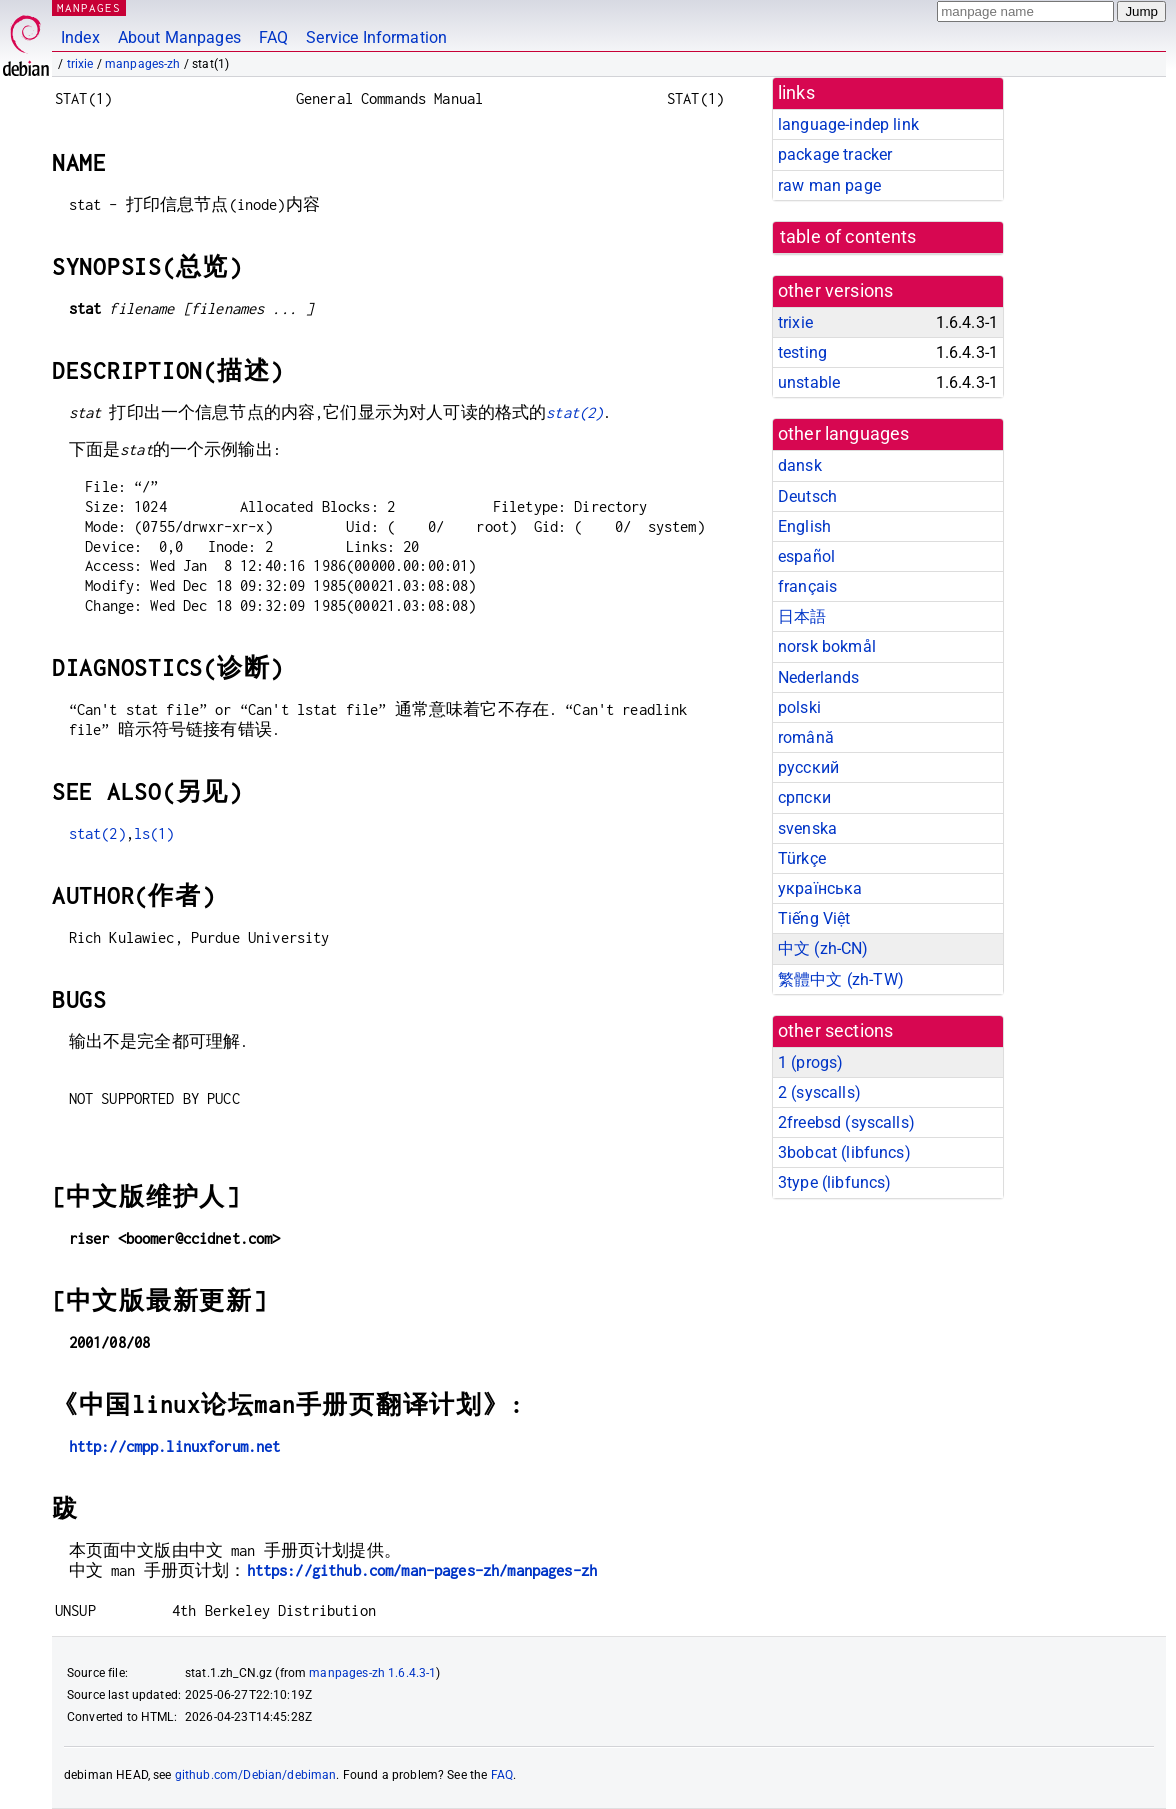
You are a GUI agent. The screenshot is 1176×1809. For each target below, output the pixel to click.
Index (80, 37)
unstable (809, 382)
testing (802, 352)
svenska (807, 828)
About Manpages (179, 37)
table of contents (848, 237)
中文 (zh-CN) (823, 948)
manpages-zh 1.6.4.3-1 (372, 1673)
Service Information (376, 37)
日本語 (802, 616)
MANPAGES (89, 7)
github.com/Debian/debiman (256, 1775)
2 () (819, 1092)
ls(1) (154, 833)
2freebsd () (846, 1122)
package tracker (835, 154)
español (806, 556)
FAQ (273, 37)
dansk (800, 465)
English (804, 526)
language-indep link (848, 124)
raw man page (829, 185)
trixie (80, 64)
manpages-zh (143, 64)
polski (799, 707)
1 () (810, 1062)
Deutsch (807, 496)
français (807, 586)
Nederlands (819, 677)
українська (820, 888)
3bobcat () (844, 1152)
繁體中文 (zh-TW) (841, 979)
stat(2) (574, 412)
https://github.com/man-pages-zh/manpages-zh (422, 1570)
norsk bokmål (827, 646)
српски (804, 797)
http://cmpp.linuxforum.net (175, 1446)
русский (808, 767)
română (806, 737)
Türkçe (802, 858)
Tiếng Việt (814, 918)
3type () (834, 1182)
